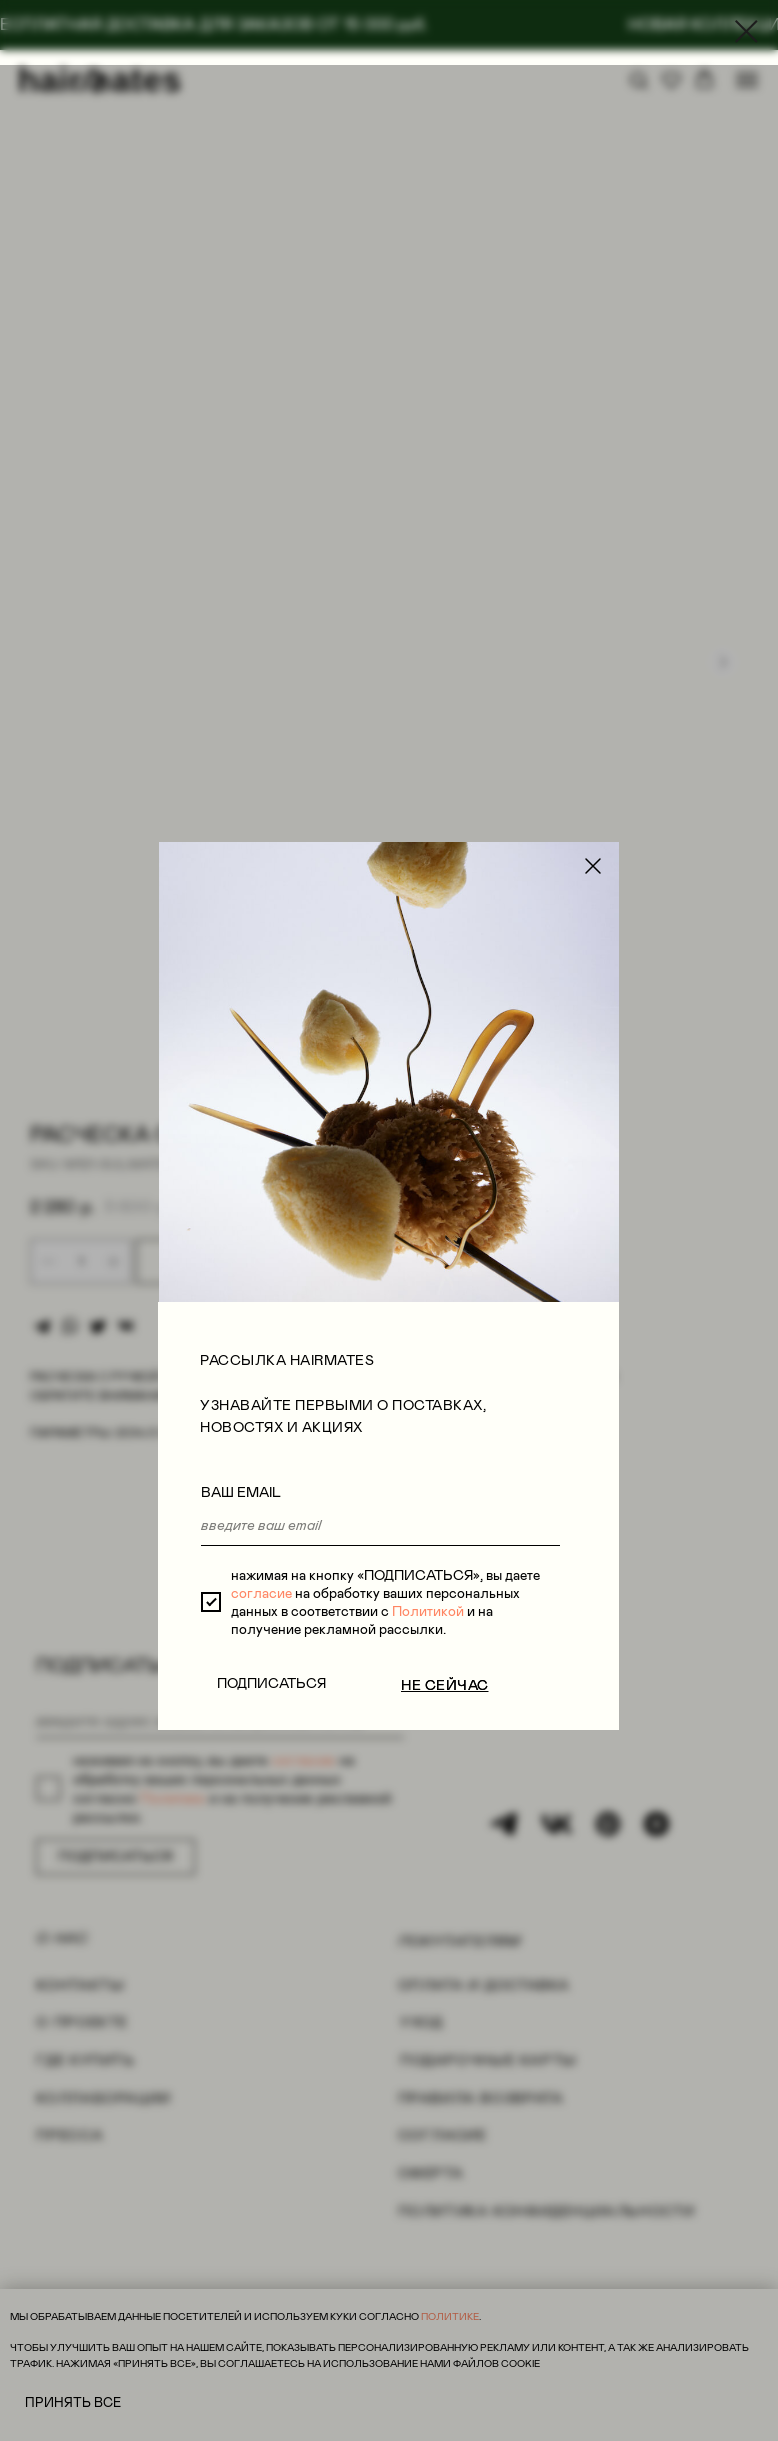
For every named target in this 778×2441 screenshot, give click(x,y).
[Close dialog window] (746, 31)
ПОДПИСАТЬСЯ (266, 907)
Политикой (423, 835)
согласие (256, 817)
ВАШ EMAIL (236, 716)
